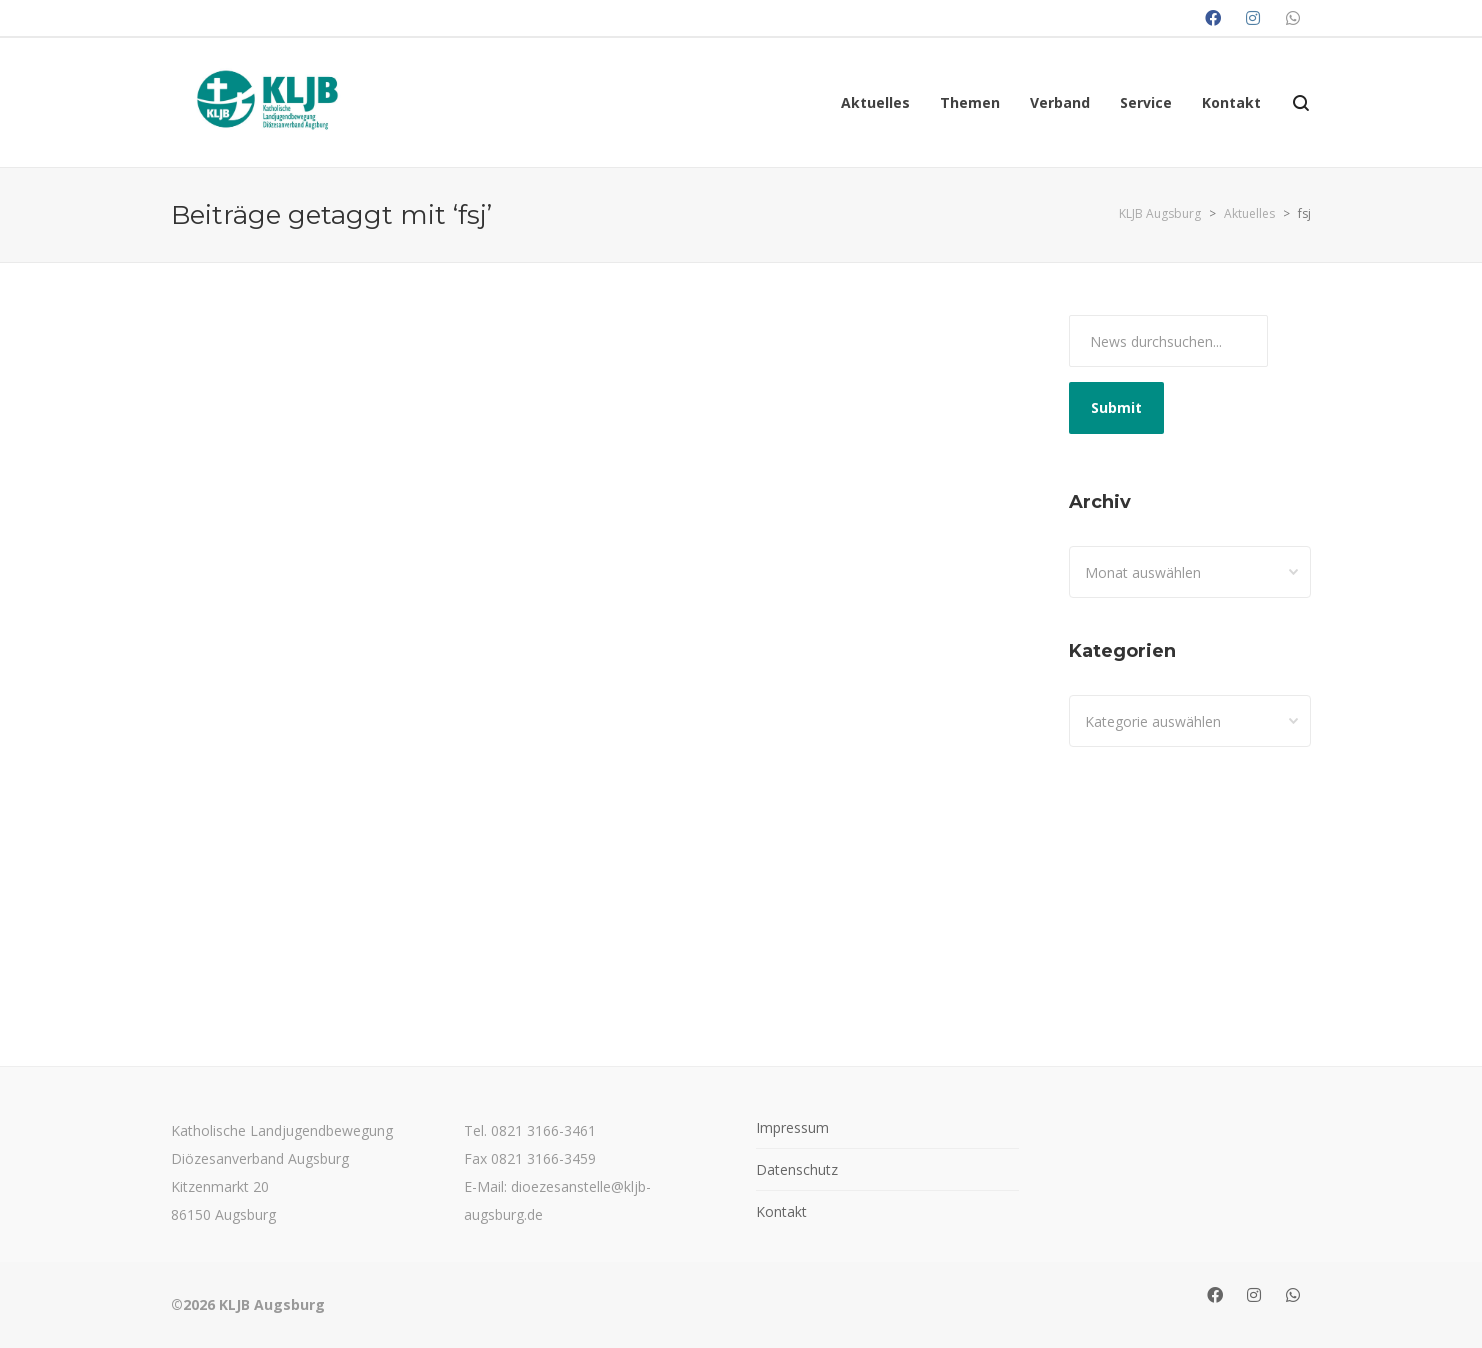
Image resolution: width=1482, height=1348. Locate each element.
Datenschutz (797, 1169)
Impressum (792, 1127)
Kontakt (781, 1211)
